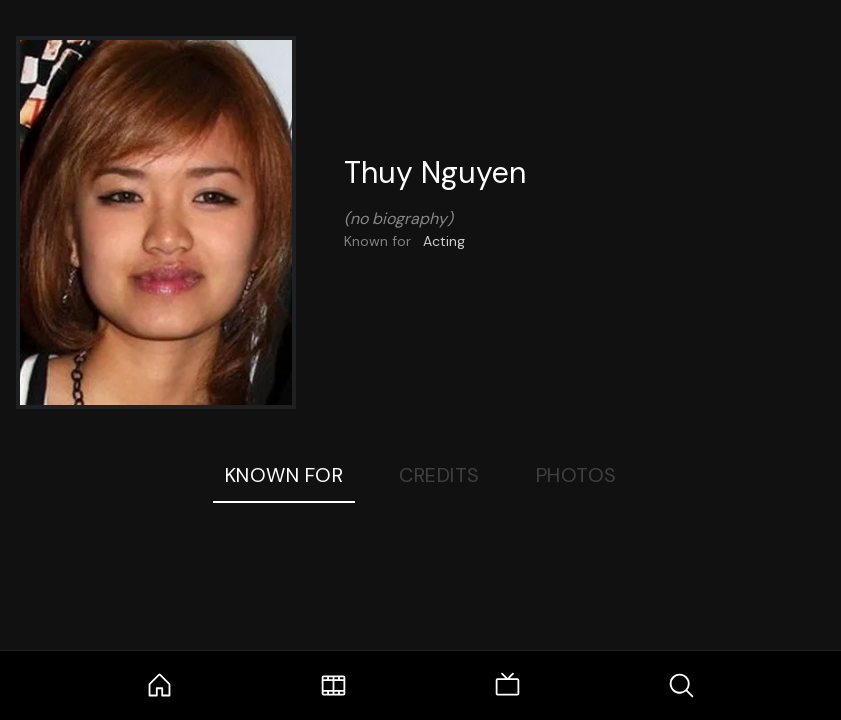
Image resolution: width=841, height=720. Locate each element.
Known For (284, 475)
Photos (576, 475)
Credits (439, 475)
